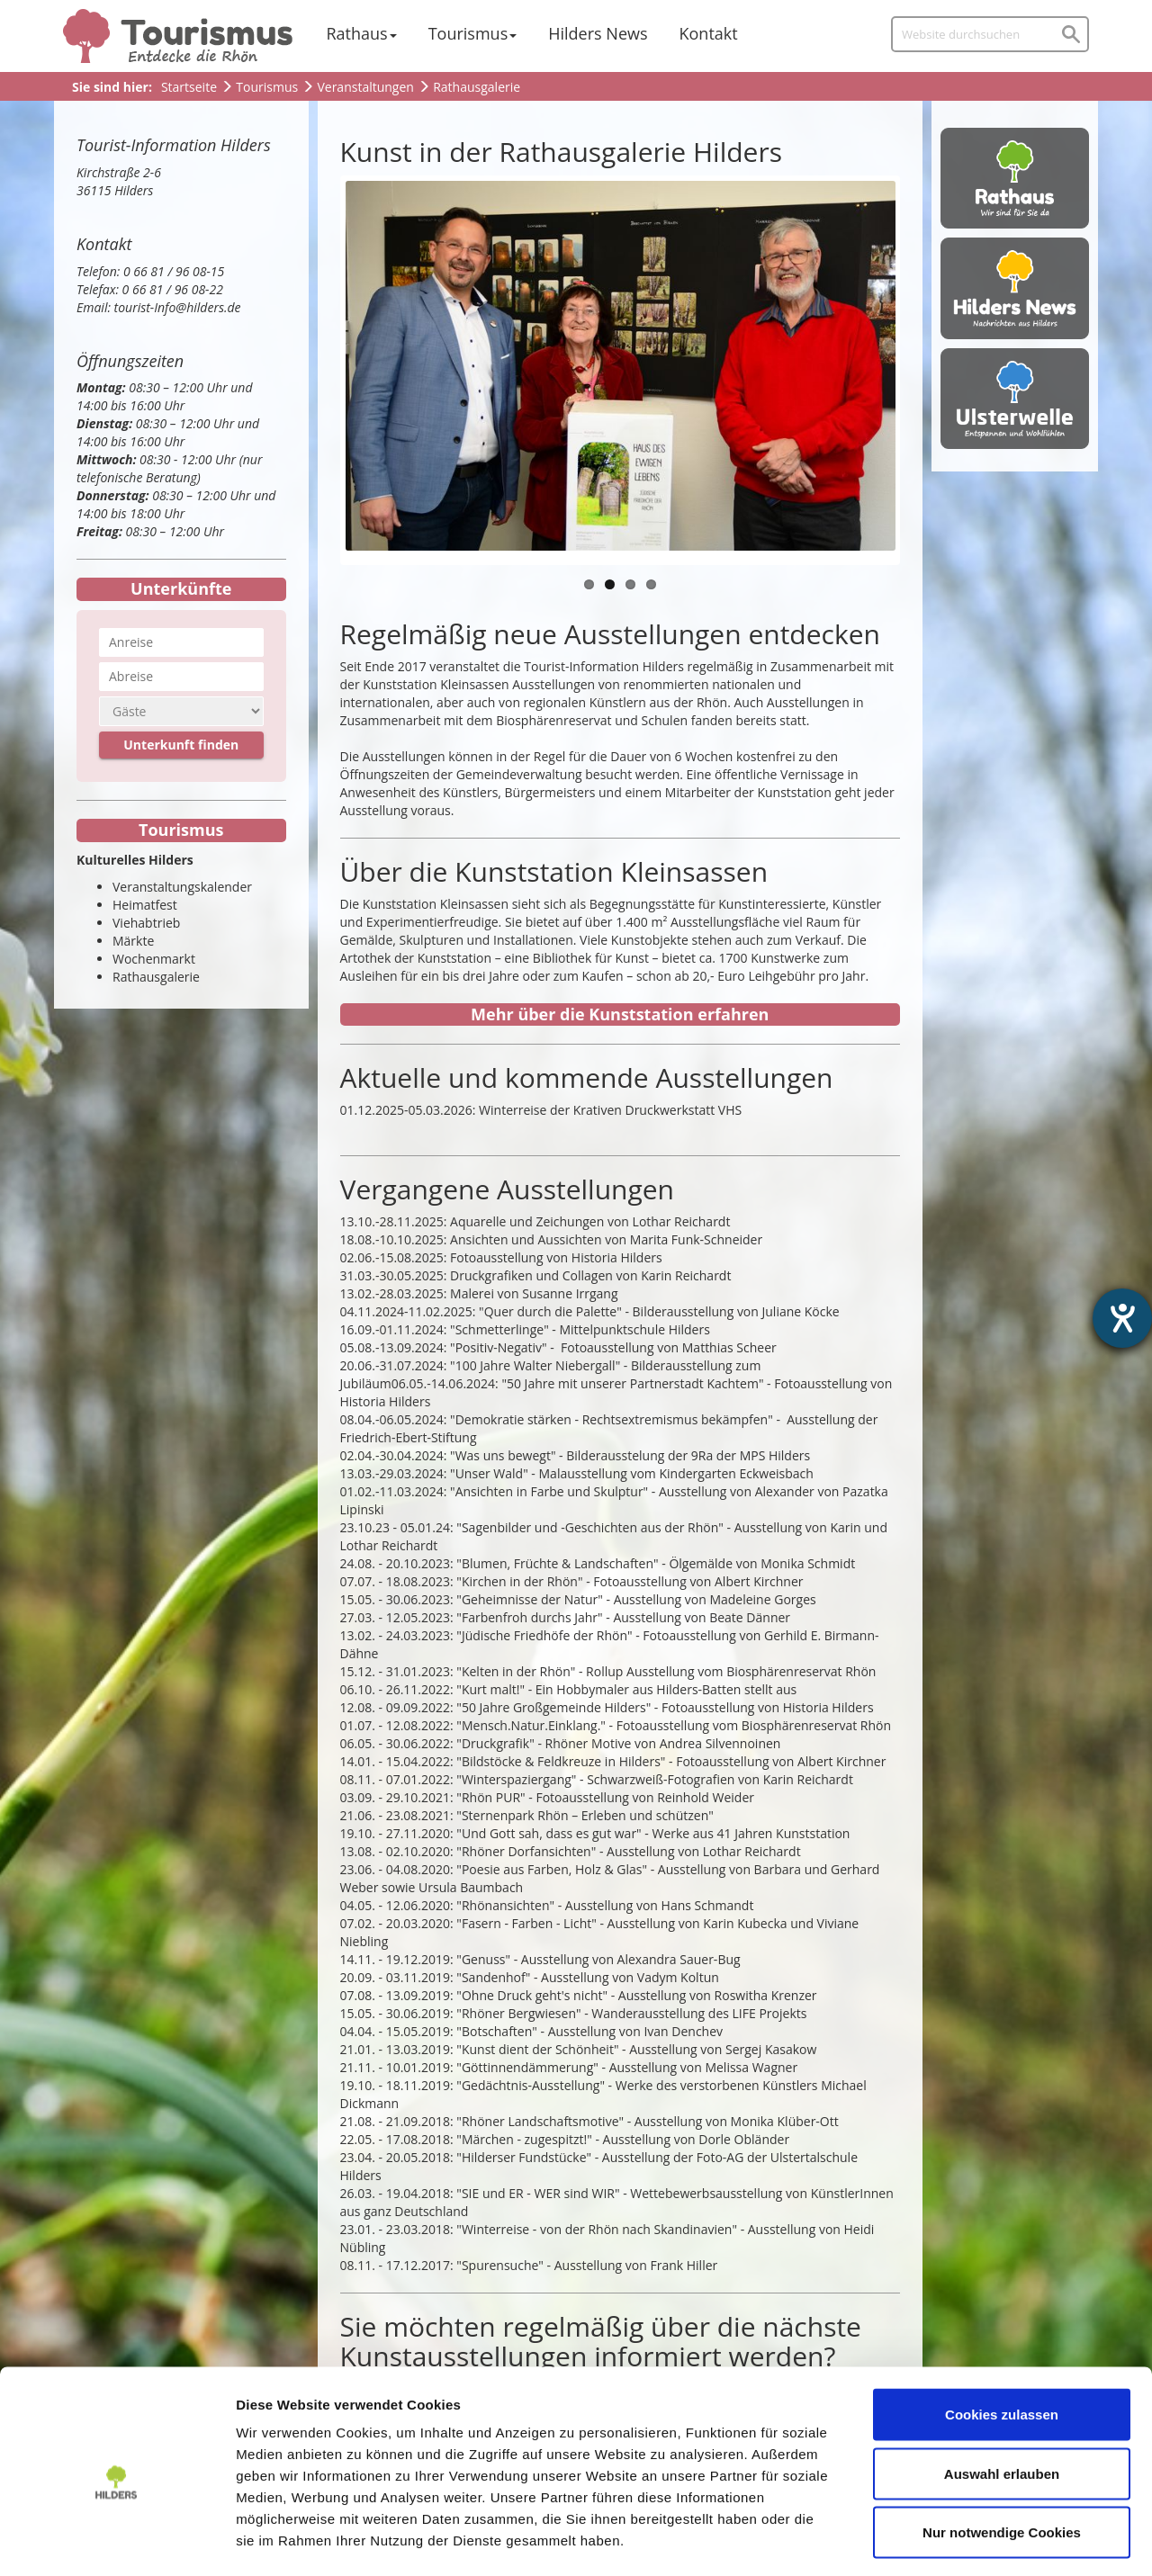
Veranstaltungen (365, 86)
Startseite (189, 86)
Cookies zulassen (1001, 2339)
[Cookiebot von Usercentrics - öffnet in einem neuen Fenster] (116, 2540)
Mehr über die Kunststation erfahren (620, 1014)
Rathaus (357, 33)
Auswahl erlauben (1001, 2399)
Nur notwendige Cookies (1001, 2457)
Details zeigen (957, 2540)
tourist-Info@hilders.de (177, 307)
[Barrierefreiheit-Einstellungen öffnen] (1122, 1318)
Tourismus (468, 33)
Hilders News (597, 33)
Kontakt (709, 33)
